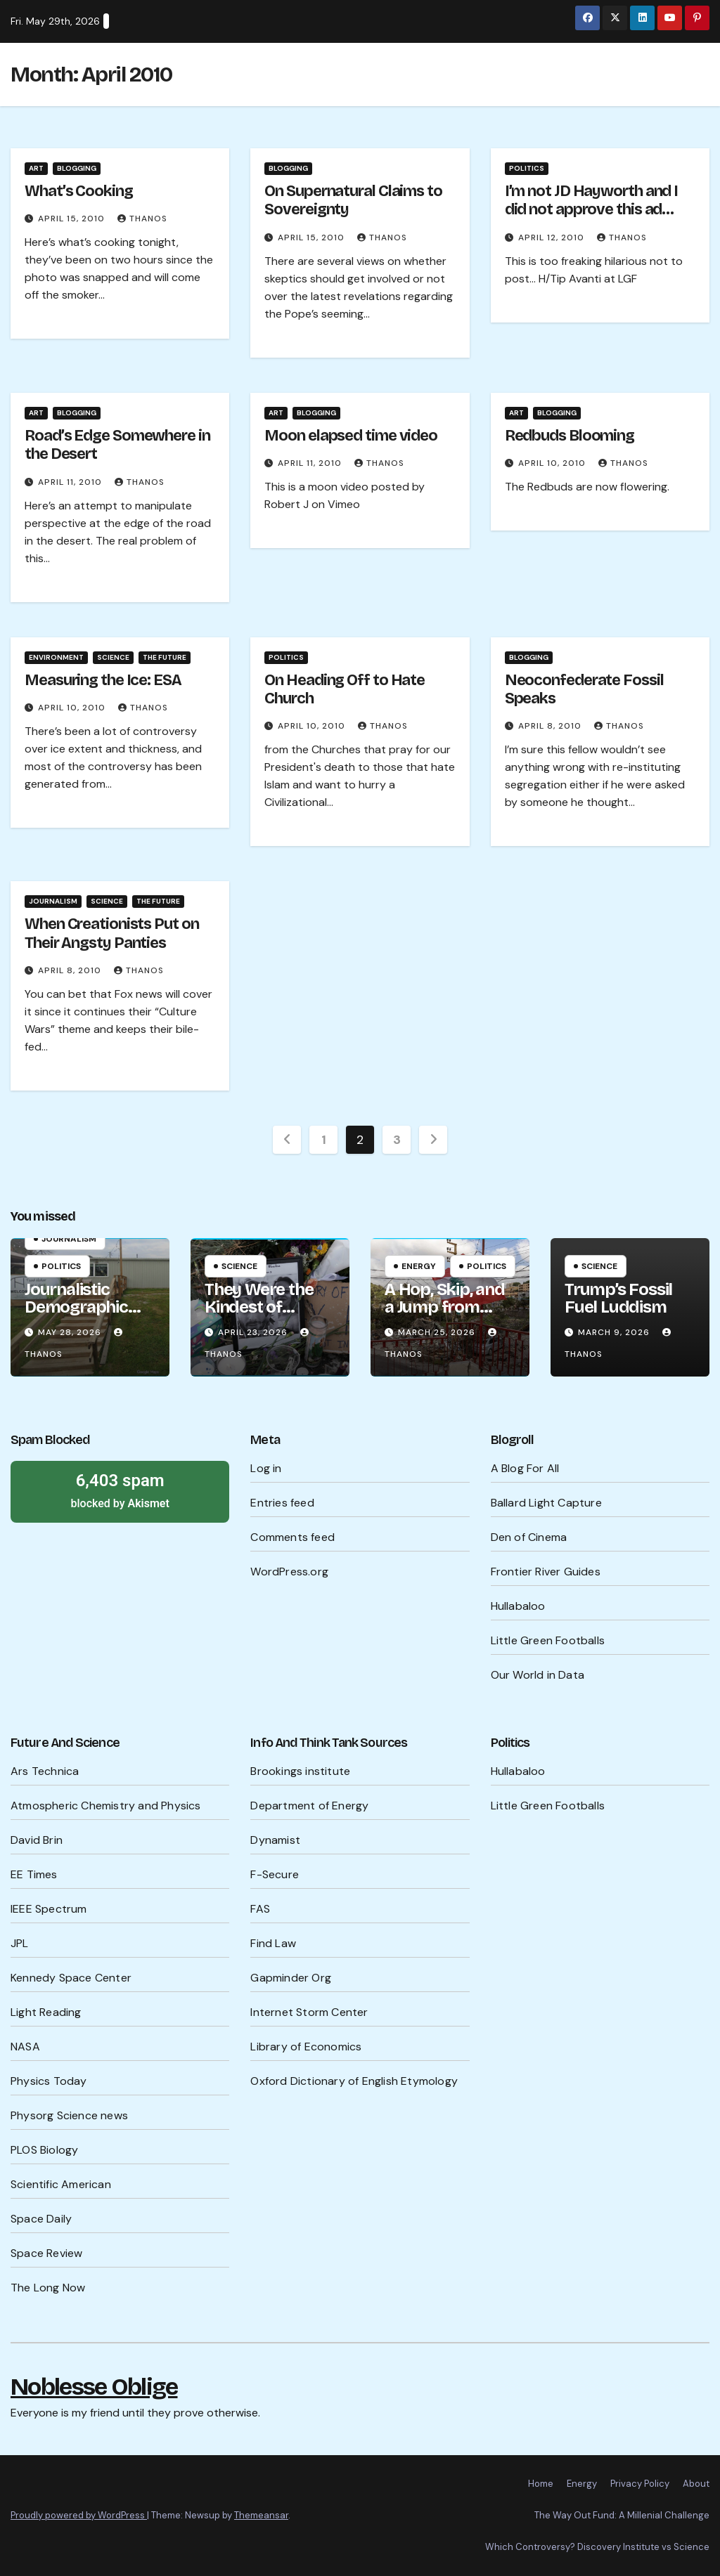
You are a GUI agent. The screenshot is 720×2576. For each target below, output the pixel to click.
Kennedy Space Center (71, 1977)
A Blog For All (525, 1468)
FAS (260, 1908)
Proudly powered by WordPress (79, 2515)
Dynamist (275, 1840)
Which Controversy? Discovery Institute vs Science (597, 2547)
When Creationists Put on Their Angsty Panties (112, 933)
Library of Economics (305, 2046)
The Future (164, 657)
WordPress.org (289, 1571)
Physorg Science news (69, 2115)
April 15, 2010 (73, 218)
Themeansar (261, 2515)
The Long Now (48, 2287)
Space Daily (41, 2218)
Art (36, 168)
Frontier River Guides (545, 1571)
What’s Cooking (79, 191)
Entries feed (282, 1502)
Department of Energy (309, 1805)
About (696, 2484)
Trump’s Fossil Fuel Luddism (618, 1298)
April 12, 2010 (552, 237)
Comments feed (292, 1537)
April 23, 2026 (254, 1332)
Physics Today (49, 2081)
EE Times (34, 1874)
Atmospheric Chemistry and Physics (106, 1805)
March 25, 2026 (438, 1332)
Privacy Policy (639, 2484)
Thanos (142, 218)
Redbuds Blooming (569, 436)
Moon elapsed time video (350, 436)
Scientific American (61, 2184)
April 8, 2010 (551, 725)
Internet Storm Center (309, 2012)
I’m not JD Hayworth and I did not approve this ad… (592, 200)
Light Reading (46, 2012)
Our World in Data (537, 1674)
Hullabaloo (518, 1606)
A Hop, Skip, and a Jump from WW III (445, 1307)
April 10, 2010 (553, 463)
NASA (25, 2046)
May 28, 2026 (71, 1332)
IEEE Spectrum (49, 1908)
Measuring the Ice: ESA (103, 680)
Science (113, 657)
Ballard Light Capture (546, 1502)
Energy (418, 1266)
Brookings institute (300, 1771)
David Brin (37, 1840)
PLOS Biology (44, 2149)
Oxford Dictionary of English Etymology (354, 2081)
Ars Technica (45, 1771)
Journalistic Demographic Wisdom (76, 1307)
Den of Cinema (529, 1537)
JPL (20, 1943)
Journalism (53, 901)
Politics (526, 168)
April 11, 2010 (71, 482)
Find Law (273, 1943)
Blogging (76, 168)
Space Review (46, 2253)
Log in (265, 1468)
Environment (56, 657)
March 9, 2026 (615, 1332)
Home (540, 2484)
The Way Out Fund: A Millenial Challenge (621, 2515)
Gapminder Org (290, 1977)
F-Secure (274, 1874)
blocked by (120, 1489)
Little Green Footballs (548, 1640)
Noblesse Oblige (94, 2386)
